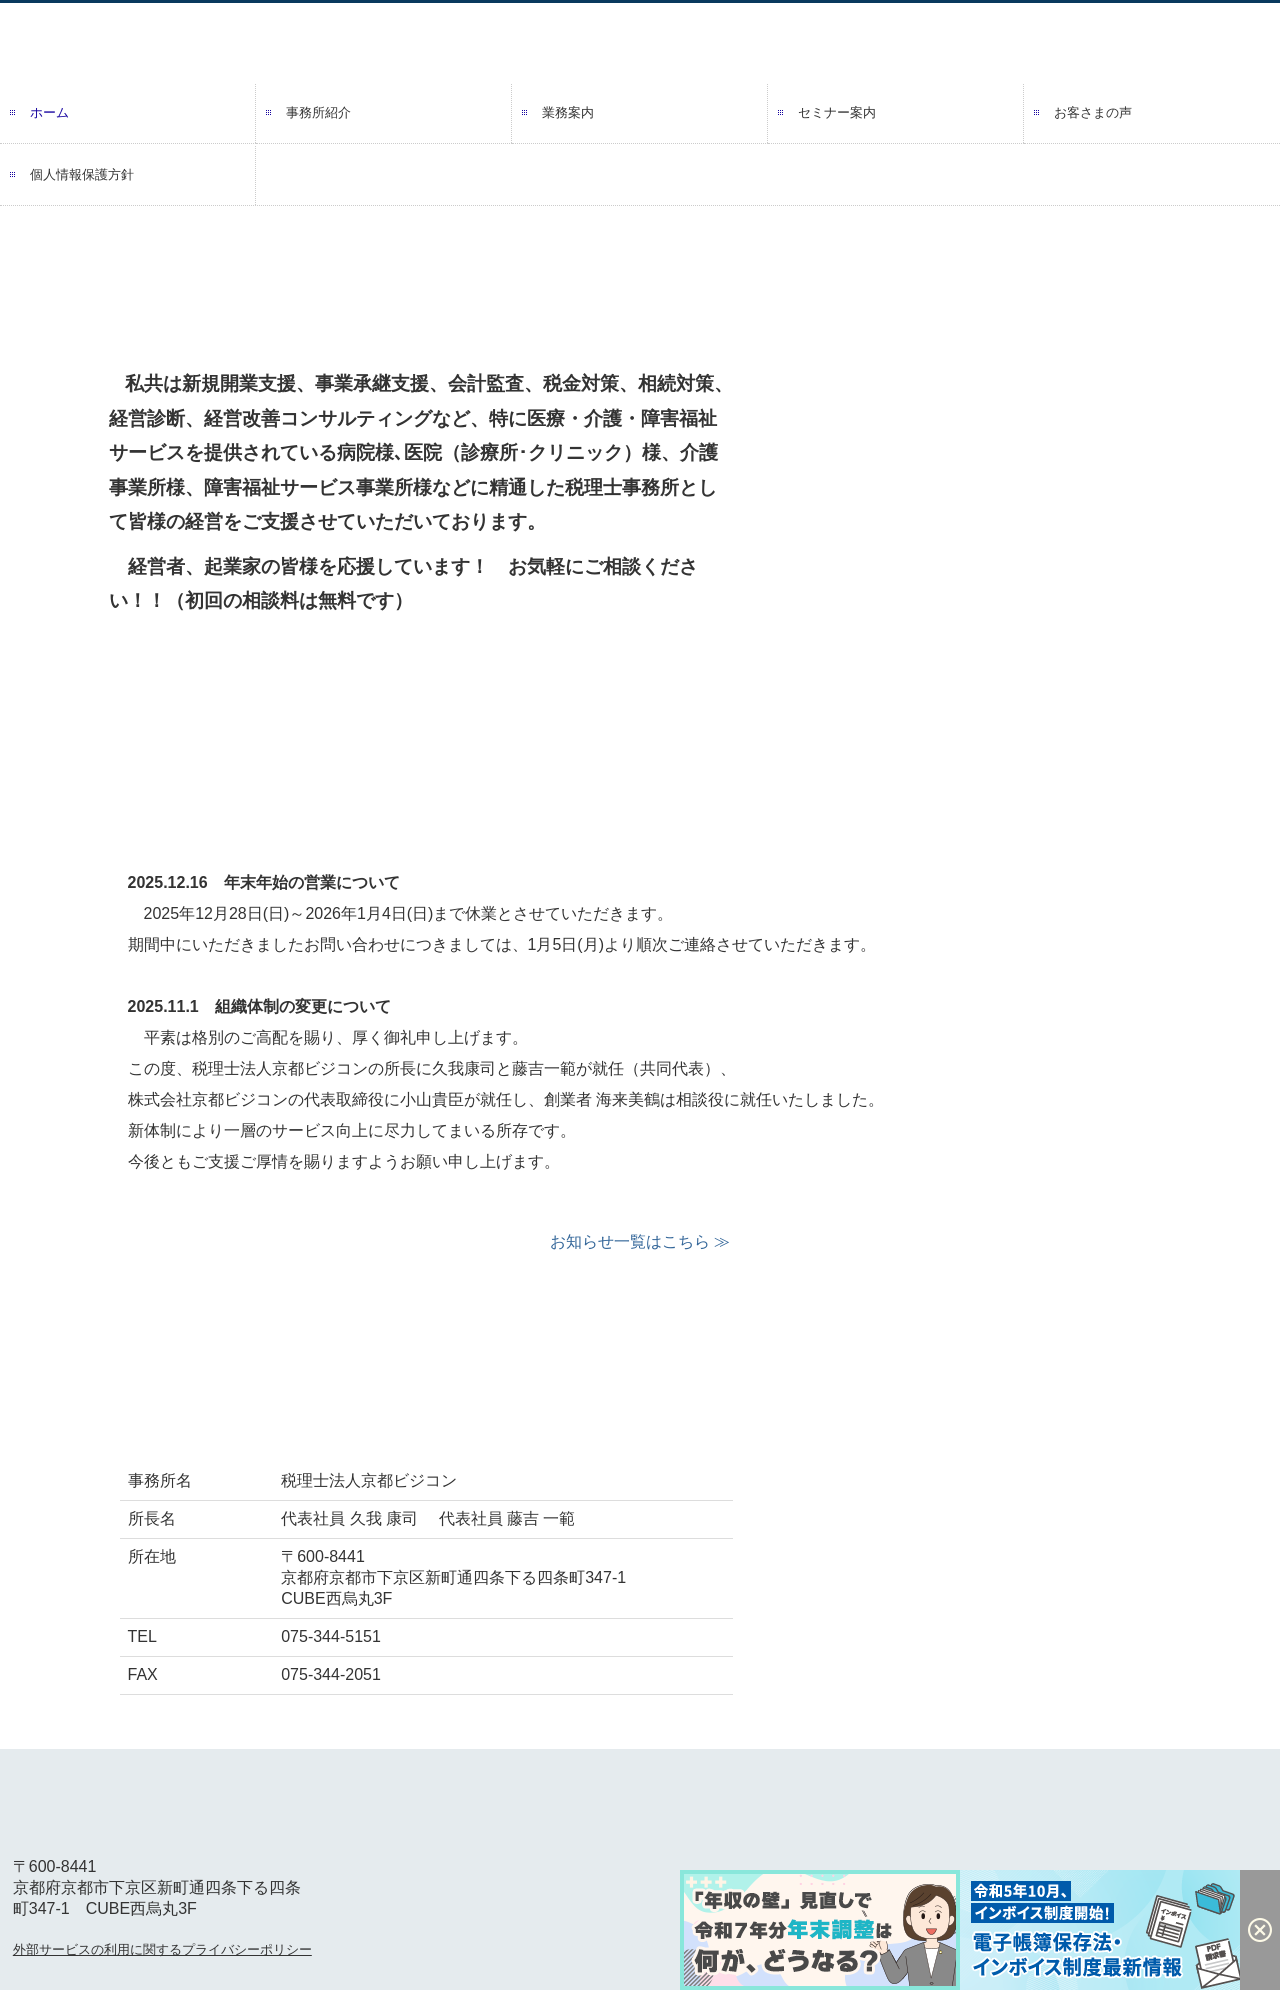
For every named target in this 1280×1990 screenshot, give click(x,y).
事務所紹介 (318, 112)
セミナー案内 (837, 112)
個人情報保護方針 (82, 174)
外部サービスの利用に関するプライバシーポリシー (162, 1949)
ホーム (49, 112)
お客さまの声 (1093, 112)
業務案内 (568, 112)
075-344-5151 (331, 1636)
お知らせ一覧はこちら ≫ (640, 1241)
